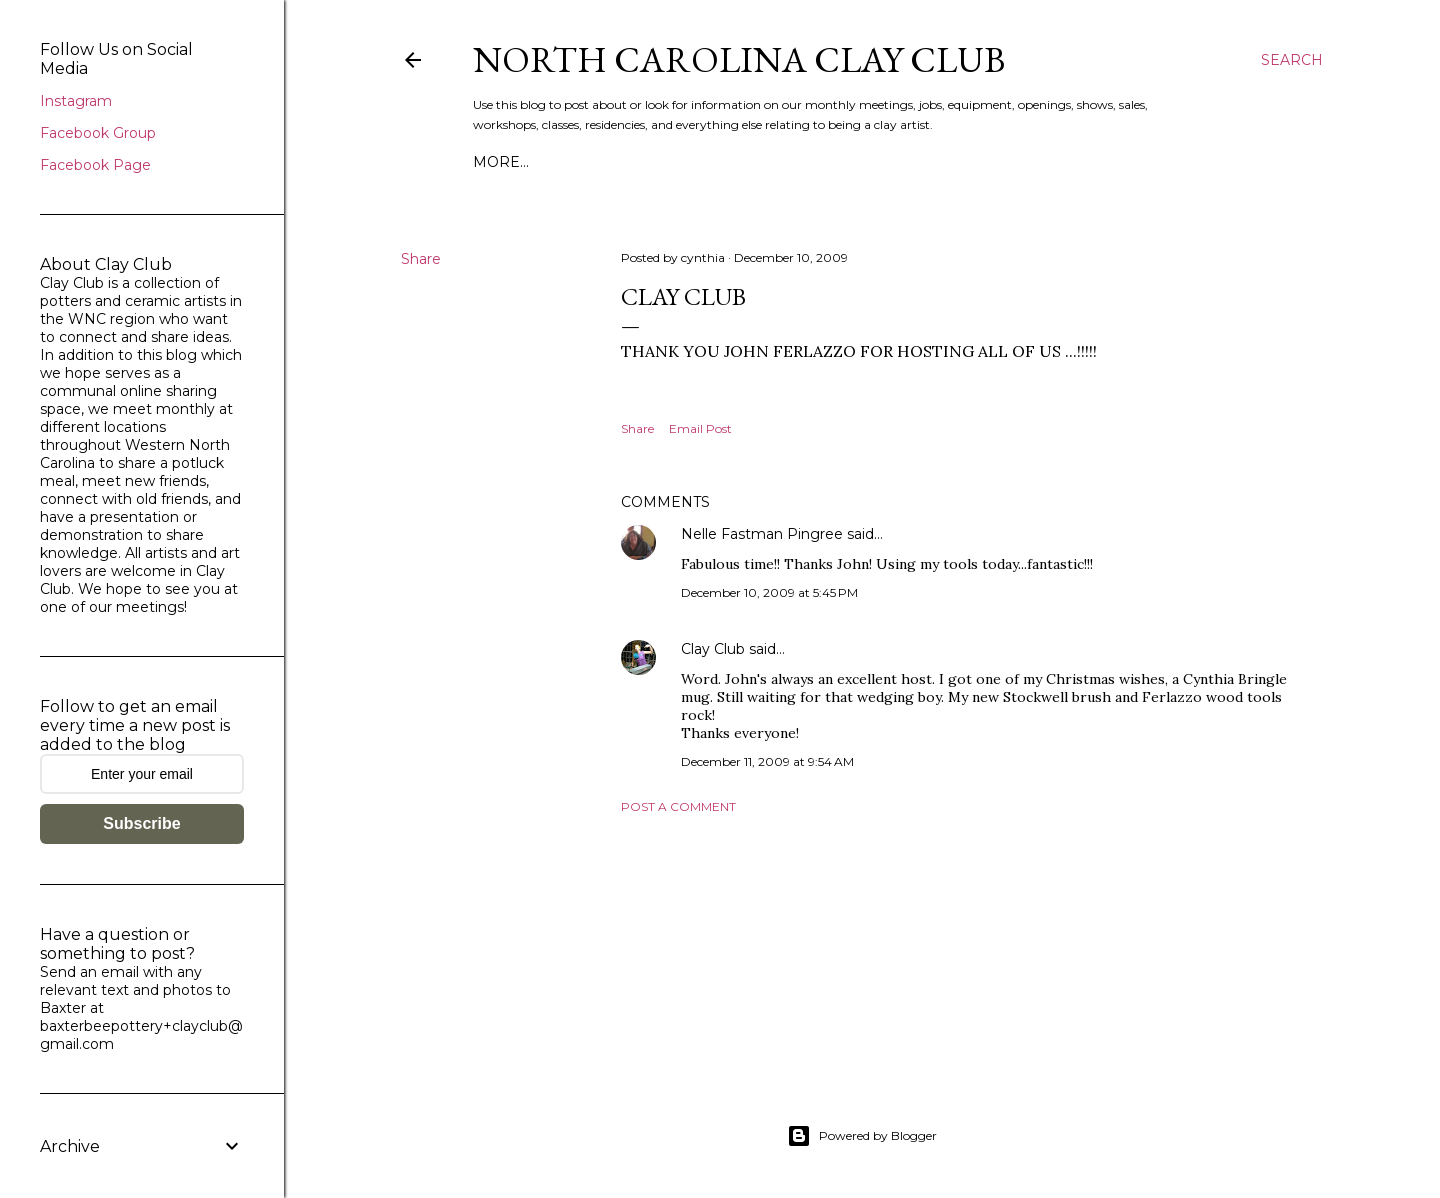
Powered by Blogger (862, 1136)
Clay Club (713, 649)
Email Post (700, 428)
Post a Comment (678, 806)
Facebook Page (95, 165)
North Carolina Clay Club (739, 59)
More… (501, 162)
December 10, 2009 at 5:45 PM (769, 592)
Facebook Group (98, 133)
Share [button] (421, 259)
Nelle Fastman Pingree (762, 534)
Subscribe (141, 823)
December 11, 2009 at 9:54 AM (767, 761)
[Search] (1292, 60)
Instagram (76, 101)
